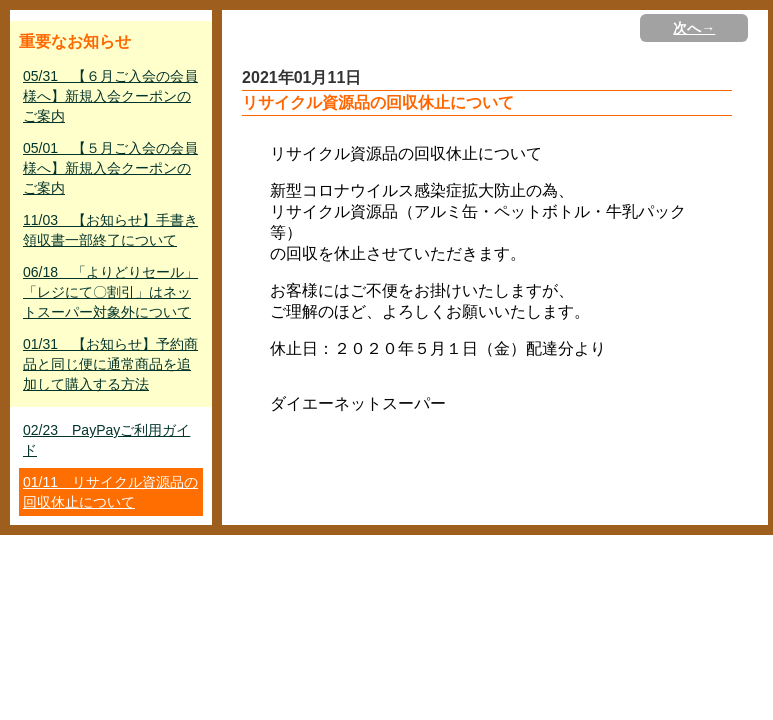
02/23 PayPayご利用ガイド (106, 440)
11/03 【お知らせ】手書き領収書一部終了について (110, 230)
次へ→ (694, 28)
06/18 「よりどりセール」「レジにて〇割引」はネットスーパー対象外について (110, 292)
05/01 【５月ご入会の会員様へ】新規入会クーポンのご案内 (110, 168)
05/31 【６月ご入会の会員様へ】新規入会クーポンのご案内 (110, 96)
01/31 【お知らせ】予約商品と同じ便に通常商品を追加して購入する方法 (110, 364)
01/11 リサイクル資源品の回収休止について (110, 492)
